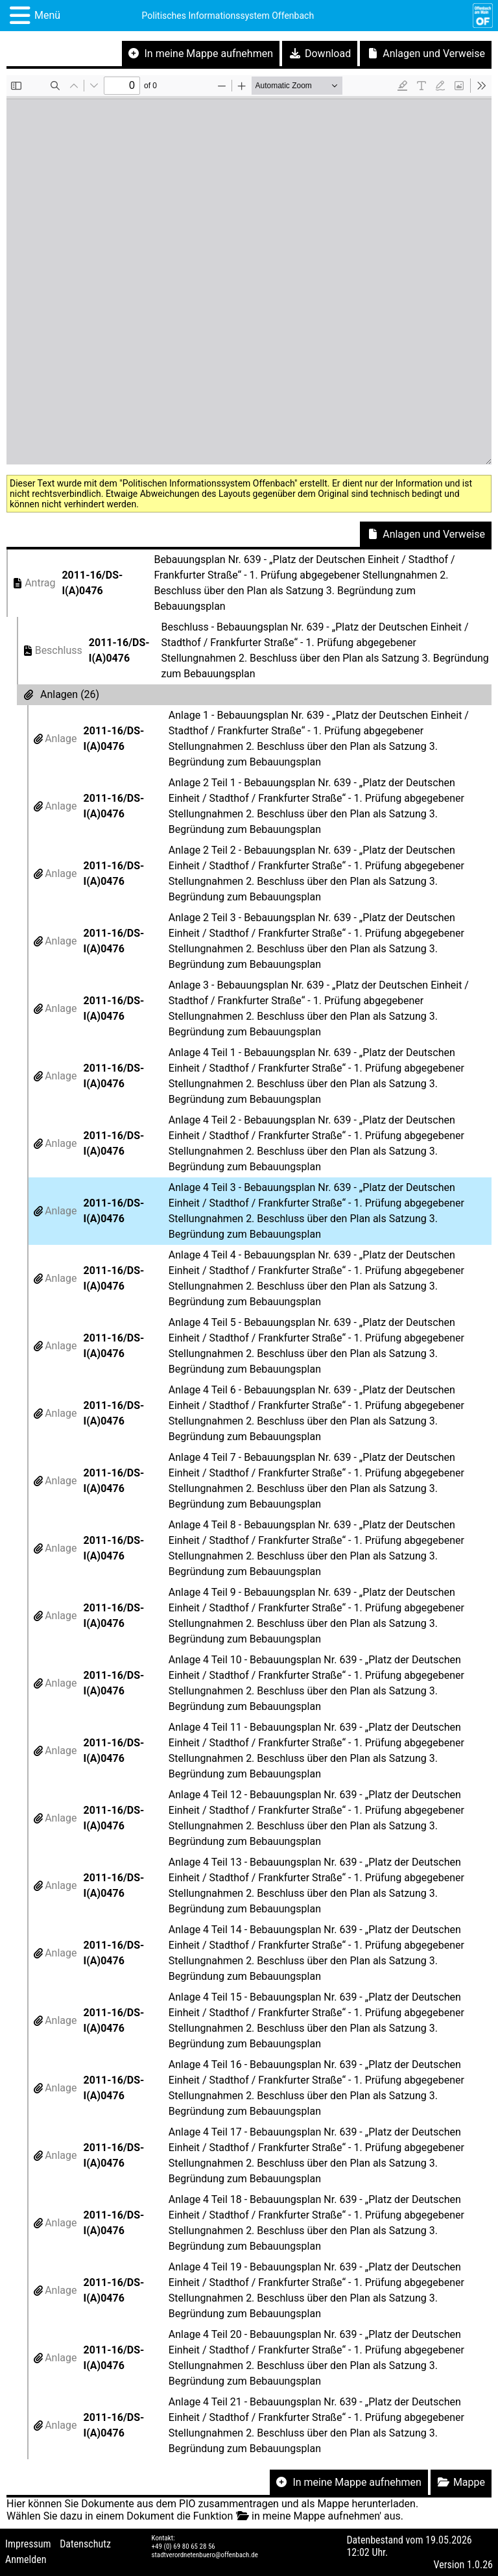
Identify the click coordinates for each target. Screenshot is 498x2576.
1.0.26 (480, 2564)
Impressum (28, 2544)
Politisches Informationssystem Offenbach (228, 15)
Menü (47, 15)
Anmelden (25, 2559)
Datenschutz (85, 2544)
